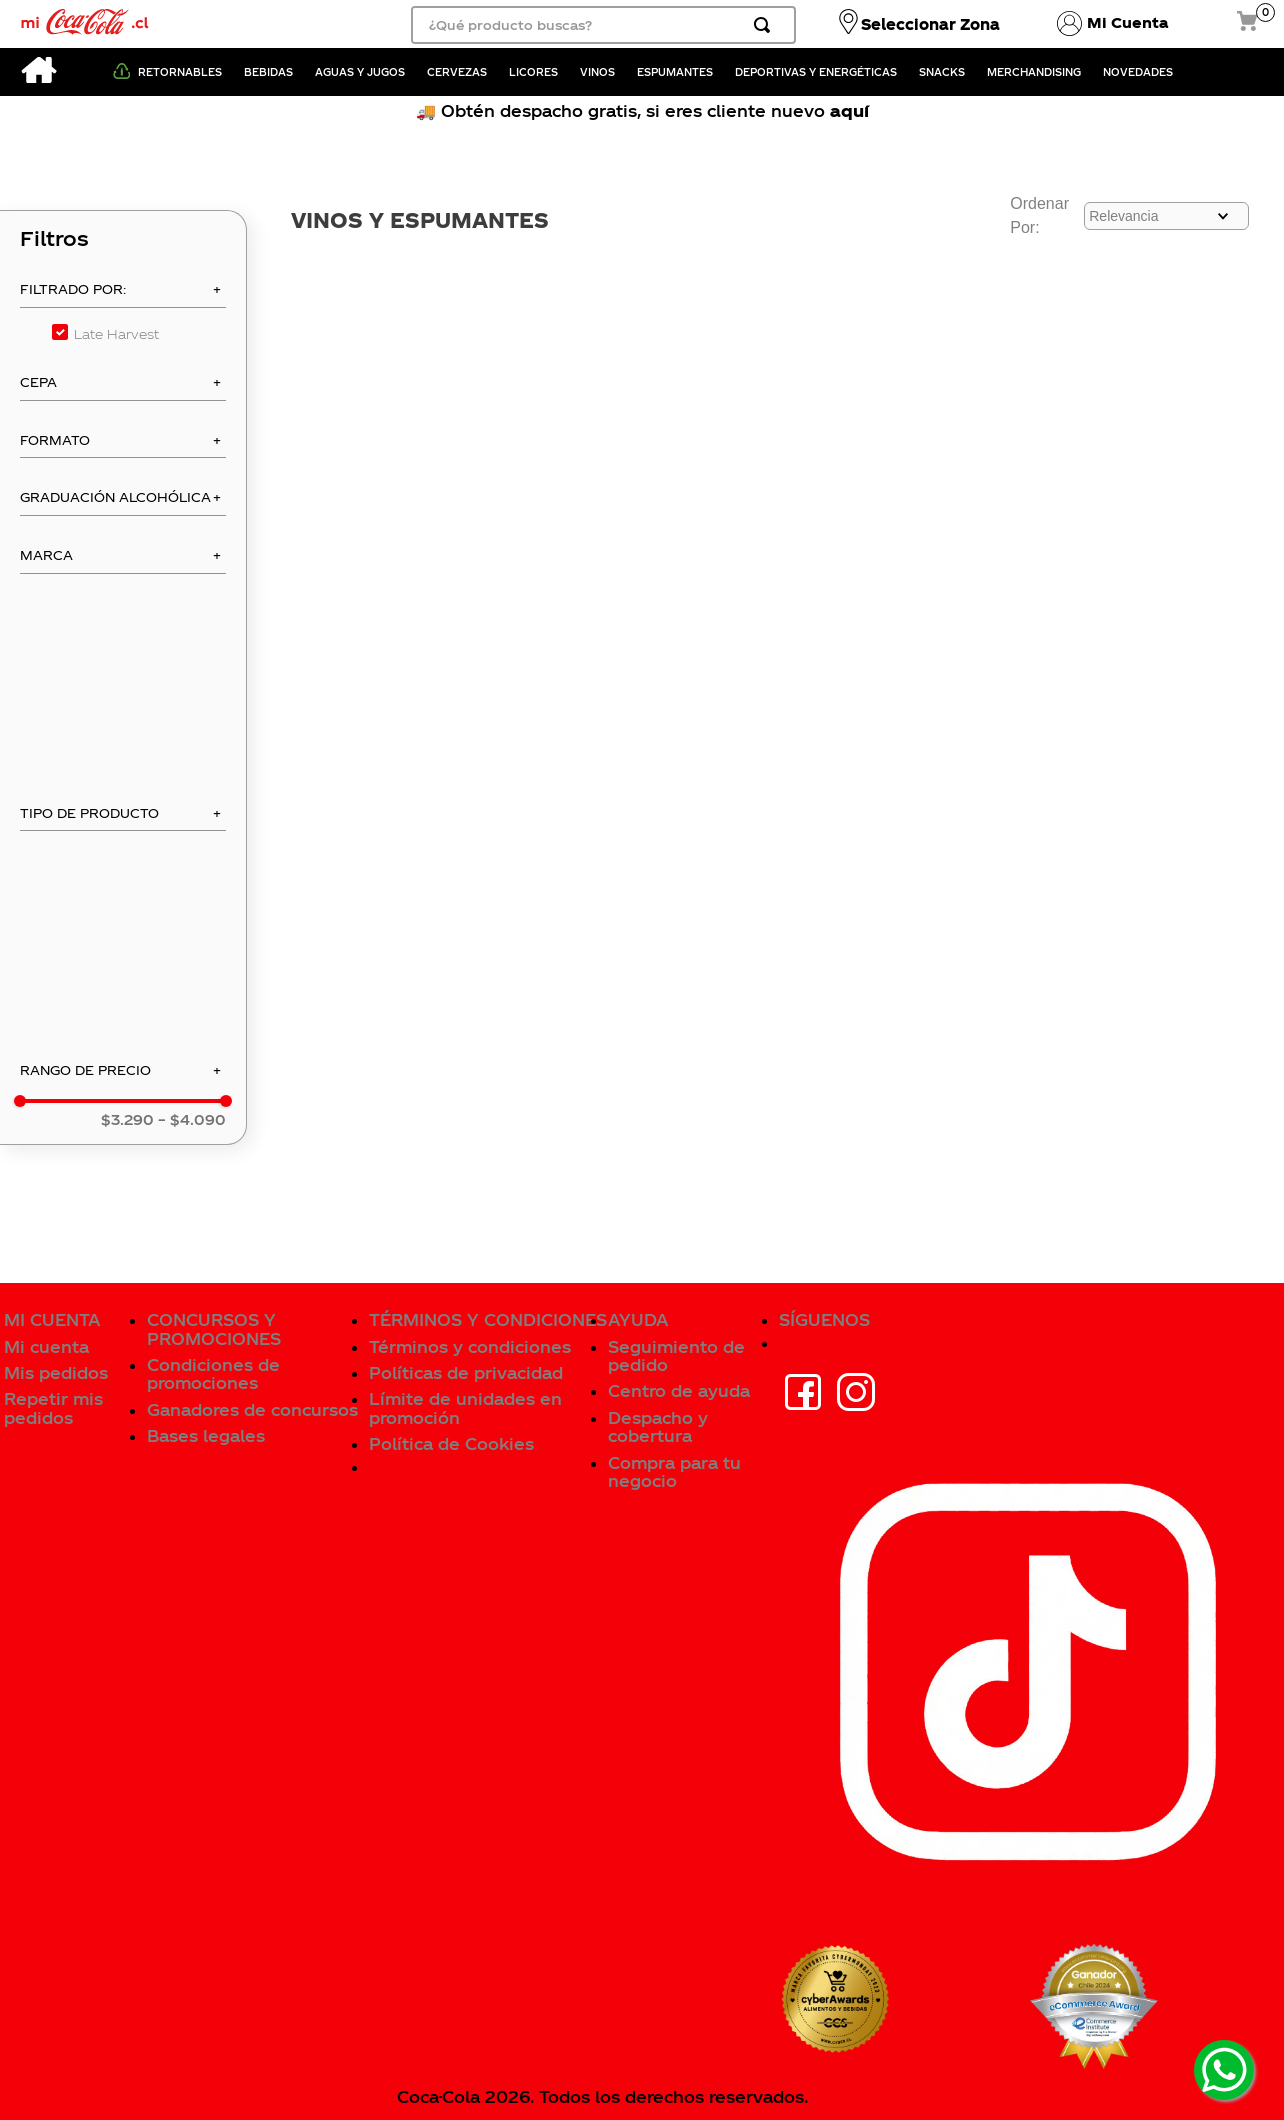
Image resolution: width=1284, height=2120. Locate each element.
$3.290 (127, 1120)
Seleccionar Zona (930, 24)
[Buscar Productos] (766, 25)
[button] (123, 295)
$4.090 (192, 1120)
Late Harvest (116, 333)
